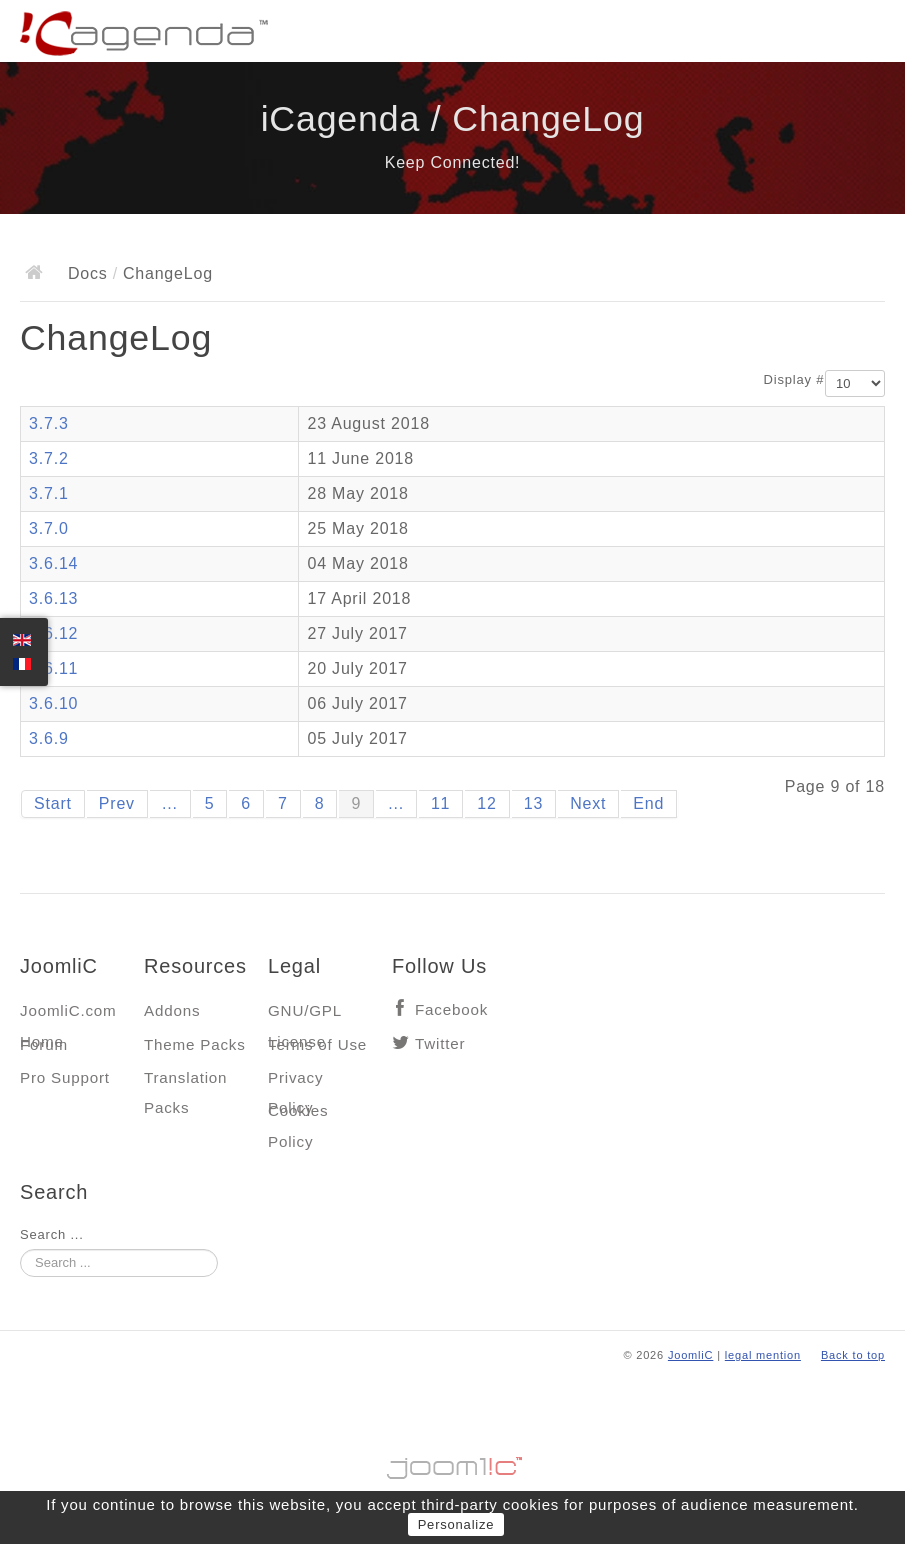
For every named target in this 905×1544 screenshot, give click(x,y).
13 (533, 803)
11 (440, 803)
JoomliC (691, 1355)
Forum (44, 1044)
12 (486, 803)
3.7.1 (49, 493)
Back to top (853, 1355)
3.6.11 (53, 668)
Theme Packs (195, 1044)
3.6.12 (53, 633)
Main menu (870, 35)
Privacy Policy (295, 1082)
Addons (172, 1010)
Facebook (451, 1009)
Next (588, 803)
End (648, 803)
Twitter (440, 1043)
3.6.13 (53, 598)
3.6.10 (53, 703)
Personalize (456, 1524)
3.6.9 (49, 738)
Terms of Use (317, 1044)
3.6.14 (53, 563)
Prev (117, 803)
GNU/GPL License (304, 1015)
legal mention (763, 1355)
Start (53, 803)
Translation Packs (185, 1082)
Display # (794, 379)
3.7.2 (49, 458)
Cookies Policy (298, 1115)
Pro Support (65, 1077)
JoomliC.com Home (68, 1015)
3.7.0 (49, 528)
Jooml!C (453, 1463)
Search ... (52, 1234)
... (170, 803)
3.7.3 (49, 423)
